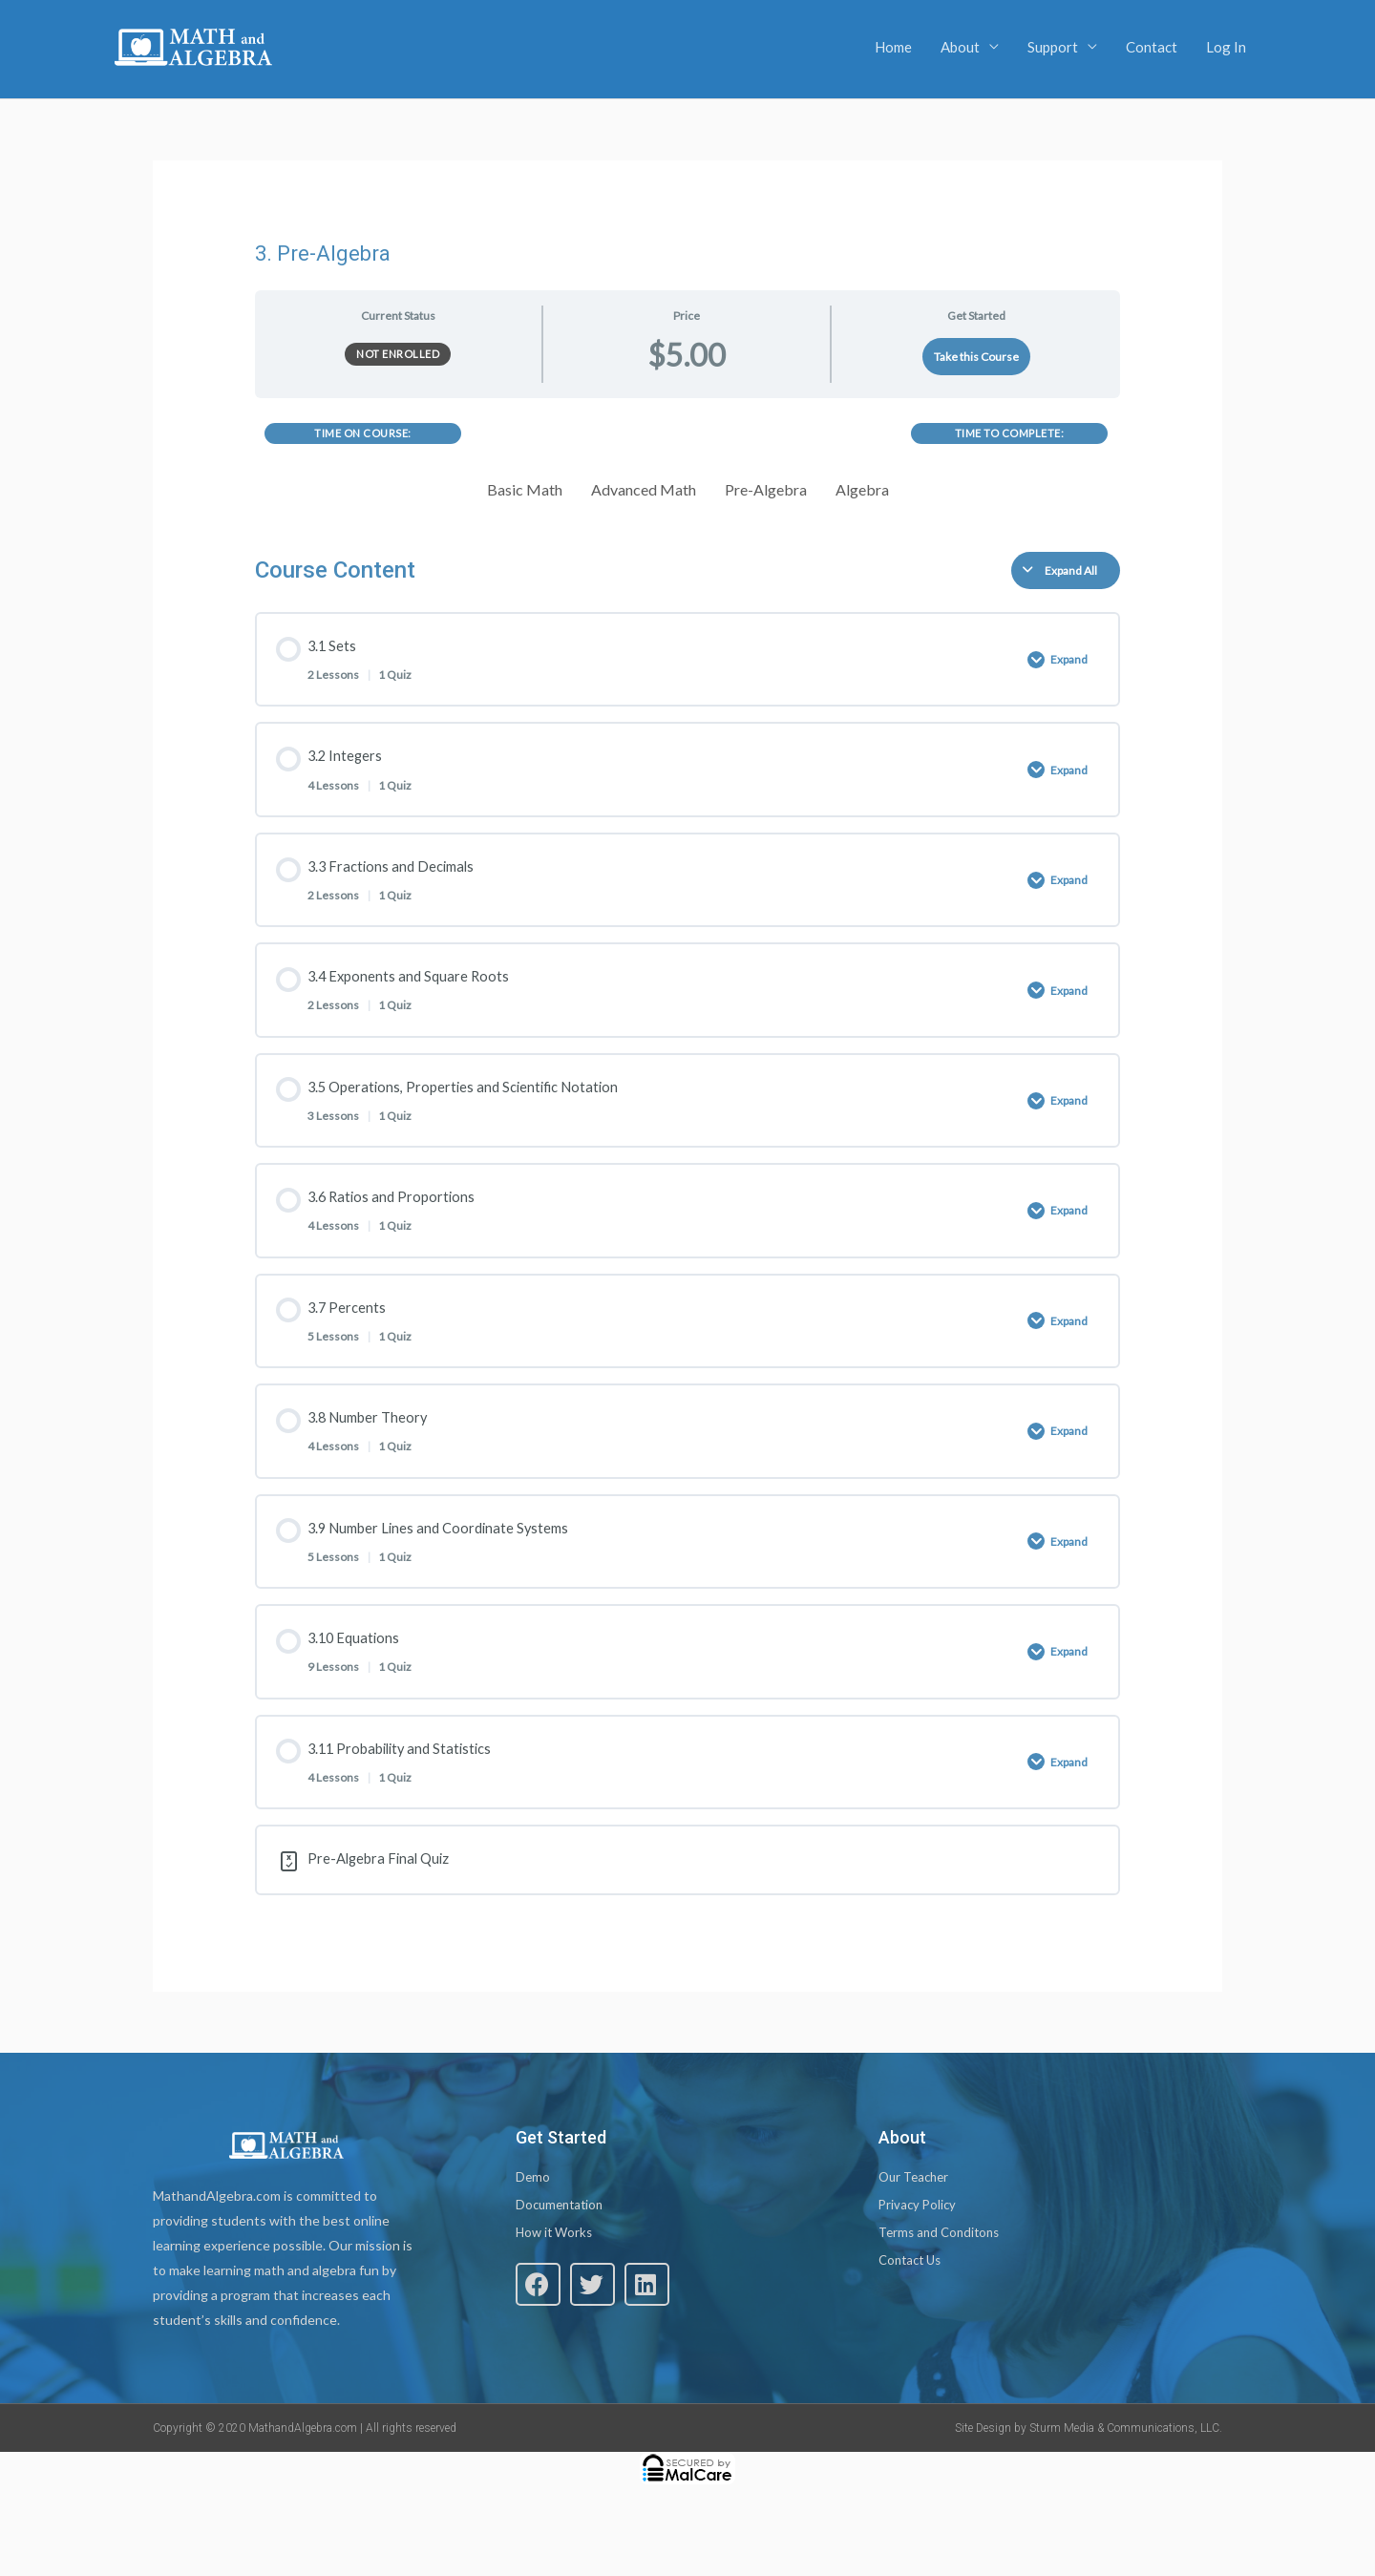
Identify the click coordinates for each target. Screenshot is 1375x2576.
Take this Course (976, 356)
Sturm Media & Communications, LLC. (1125, 2485)
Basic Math (524, 489)
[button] (538, 2346)
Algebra (862, 489)
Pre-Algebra (766, 489)
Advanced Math (643, 489)
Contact (1151, 46)
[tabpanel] (688, 467)
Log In (1226, 46)
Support (1052, 46)
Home (893, 46)
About (960, 46)
